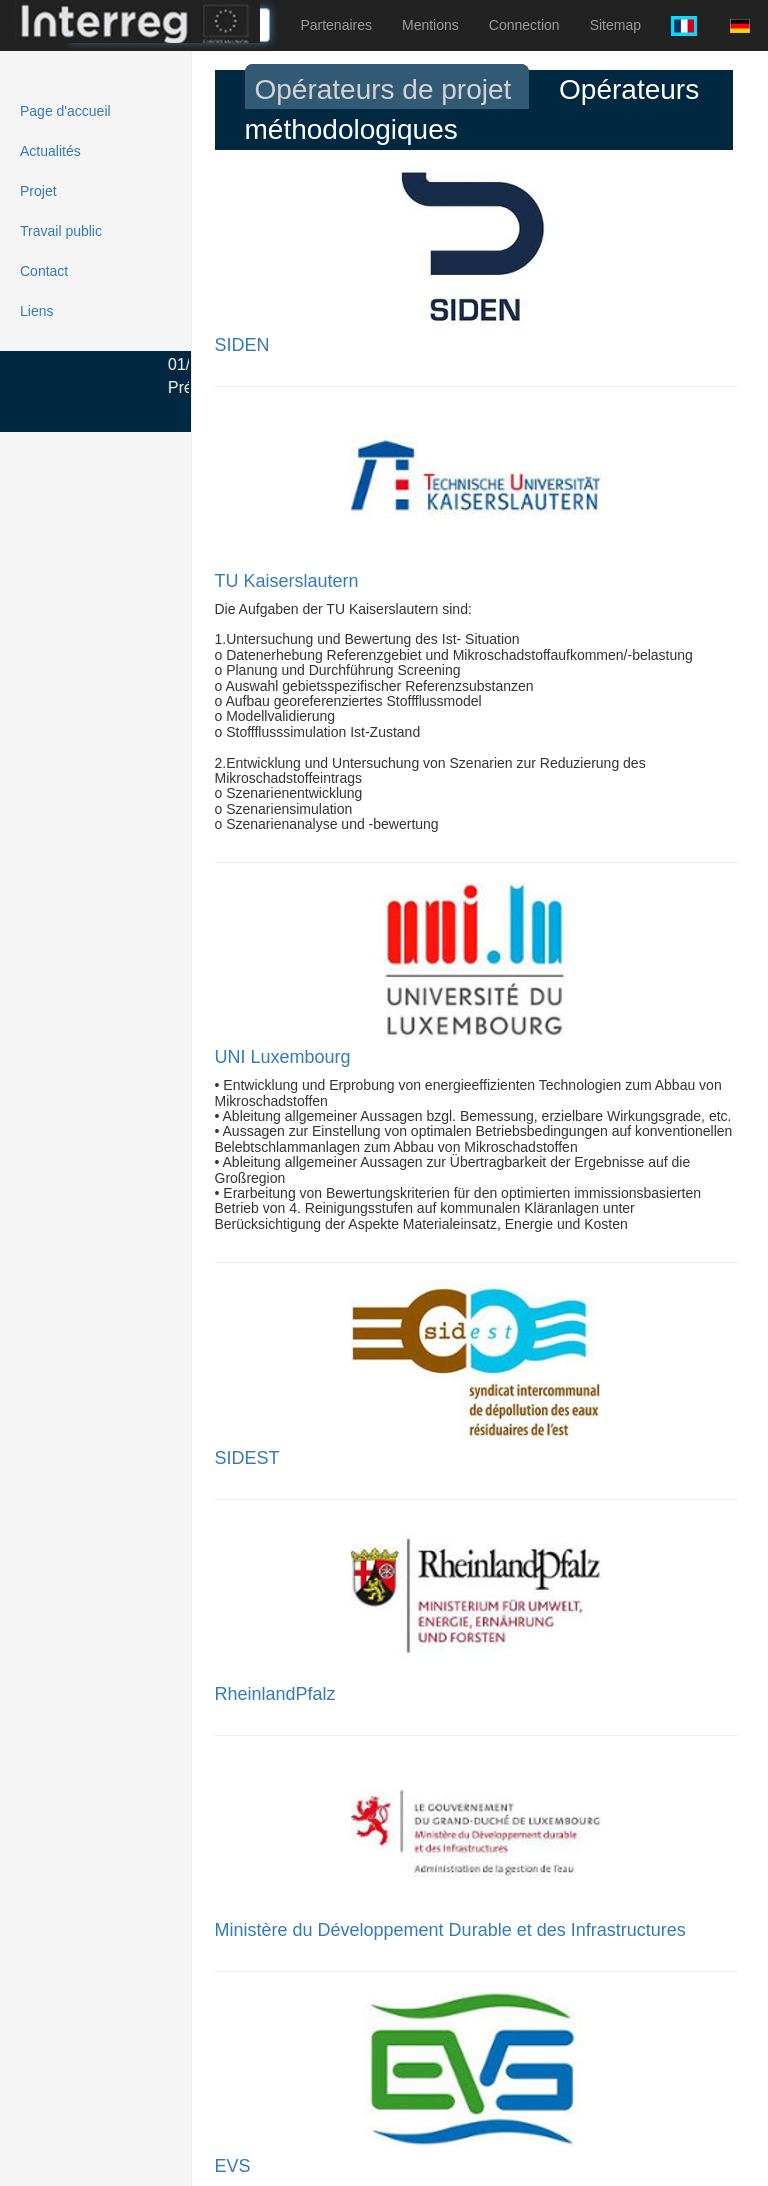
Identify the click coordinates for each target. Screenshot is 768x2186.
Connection (524, 25)
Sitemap (615, 25)
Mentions (430, 25)
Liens (36, 311)
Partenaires (336, 25)
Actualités (50, 151)
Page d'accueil (65, 111)
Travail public (61, 231)
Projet (38, 191)
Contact (44, 271)
